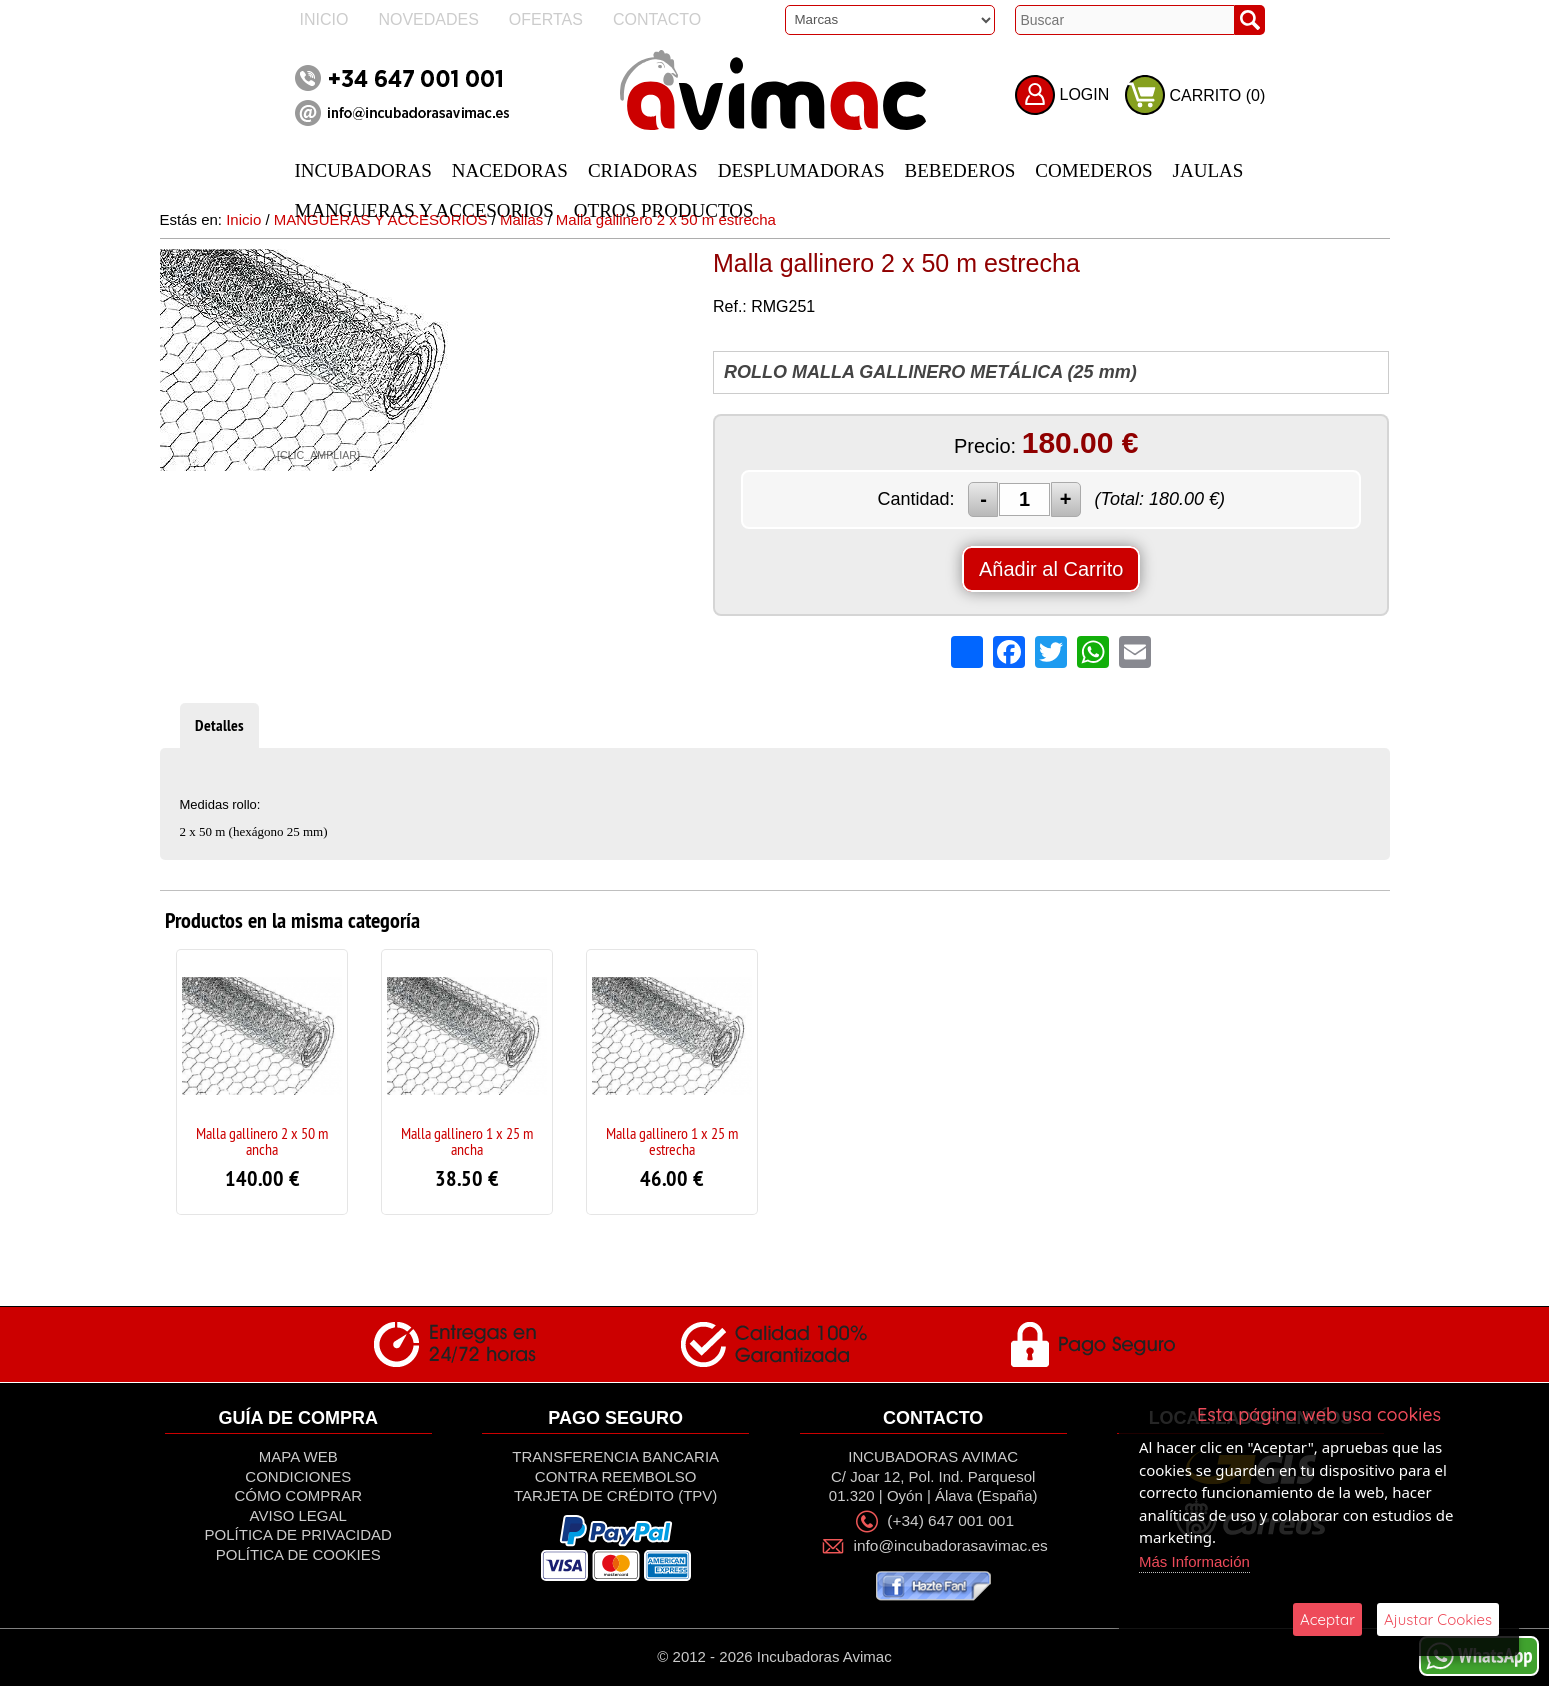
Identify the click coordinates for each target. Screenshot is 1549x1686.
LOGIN (1085, 94)
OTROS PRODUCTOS (664, 210)
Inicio (324, 19)
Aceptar (1327, 1619)
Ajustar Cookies (1438, 1619)
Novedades (428, 19)
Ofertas (546, 19)
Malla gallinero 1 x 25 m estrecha (672, 1141)
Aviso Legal (298, 1515)
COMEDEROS (1093, 170)
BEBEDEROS (960, 170)
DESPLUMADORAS (801, 170)
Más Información (1194, 1561)
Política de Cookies (298, 1554)
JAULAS (1208, 170)
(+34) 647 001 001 (950, 1520)
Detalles (219, 725)
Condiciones (298, 1476)
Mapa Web (298, 1456)
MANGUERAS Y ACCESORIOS (424, 210)
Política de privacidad (298, 1534)
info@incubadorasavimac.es (950, 1545)
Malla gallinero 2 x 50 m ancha (262, 1141)
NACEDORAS (510, 170)
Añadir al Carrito (1051, 569)
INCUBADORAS (363, 170)
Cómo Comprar (298, 1495)
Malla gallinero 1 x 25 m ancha (467, 1141)
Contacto (657, 19)
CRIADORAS (643, 170)
